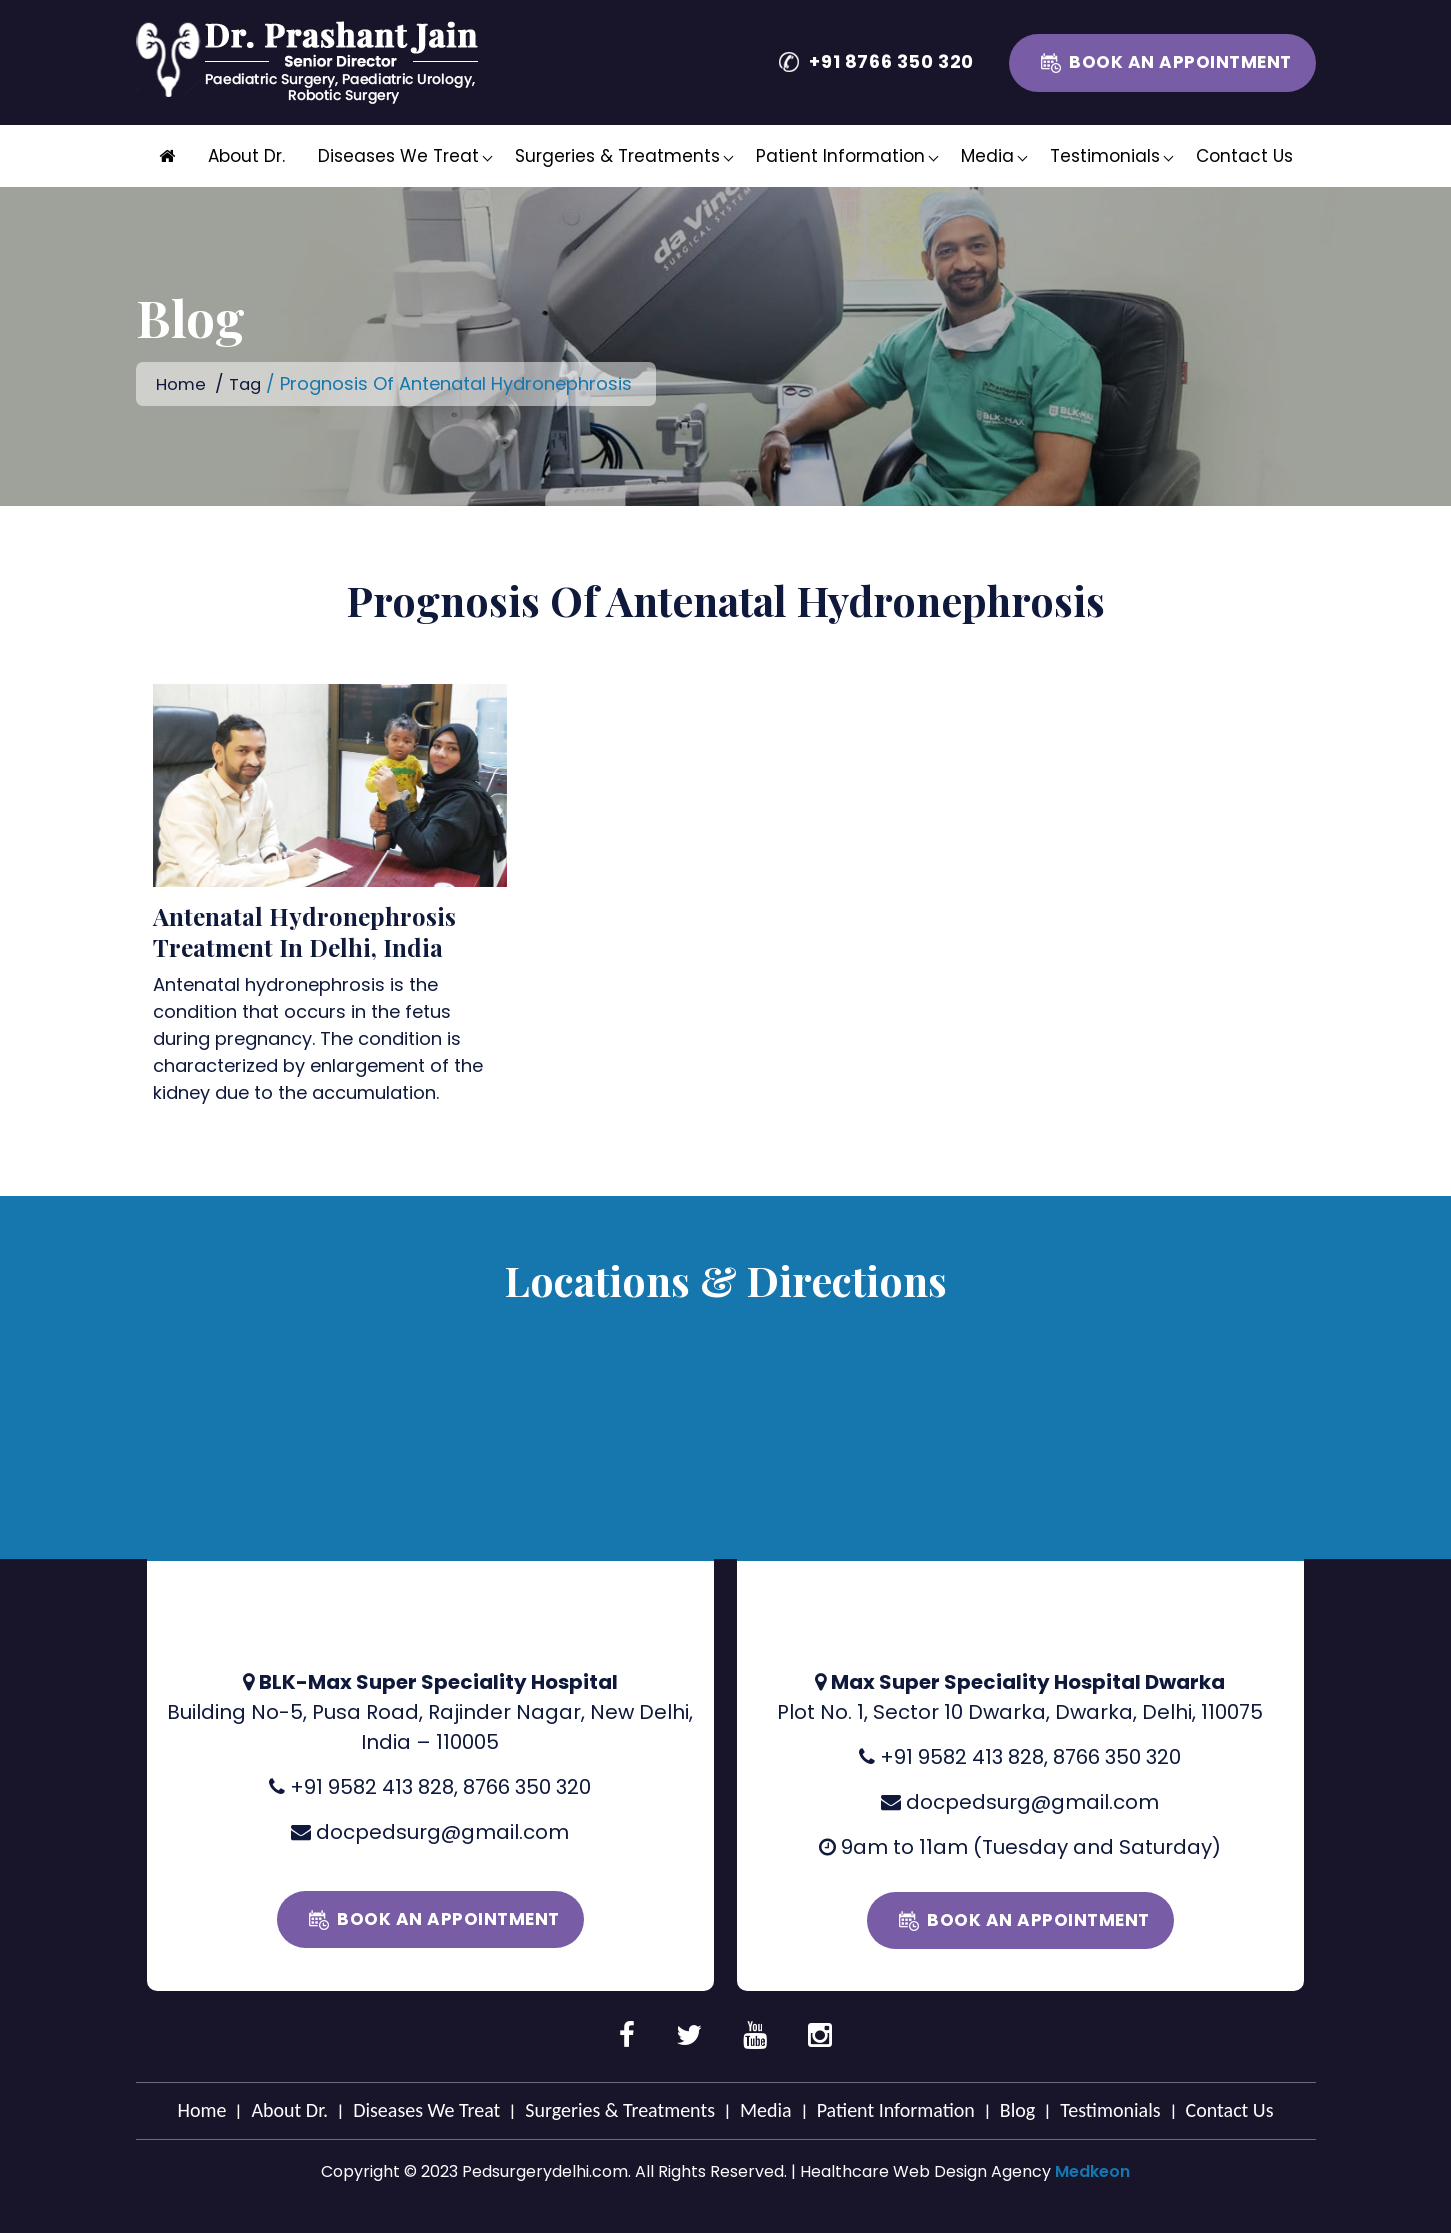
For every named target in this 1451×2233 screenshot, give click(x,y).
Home (182, 383)
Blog (1017, 2109)
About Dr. (246, 156)
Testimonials (1105, 156)
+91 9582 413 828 (372, 1786)
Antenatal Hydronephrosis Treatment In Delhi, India (304, 930)
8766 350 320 (527, 1786)
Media (987, 156)
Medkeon (1092, 2170)
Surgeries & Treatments (617, 156)
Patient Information (840, 156)
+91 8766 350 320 (891, 61)
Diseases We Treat (398, 156)
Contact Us (1244, 156)
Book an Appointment (1180, 62)
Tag (249, 383)
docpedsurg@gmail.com (442, 1831)
